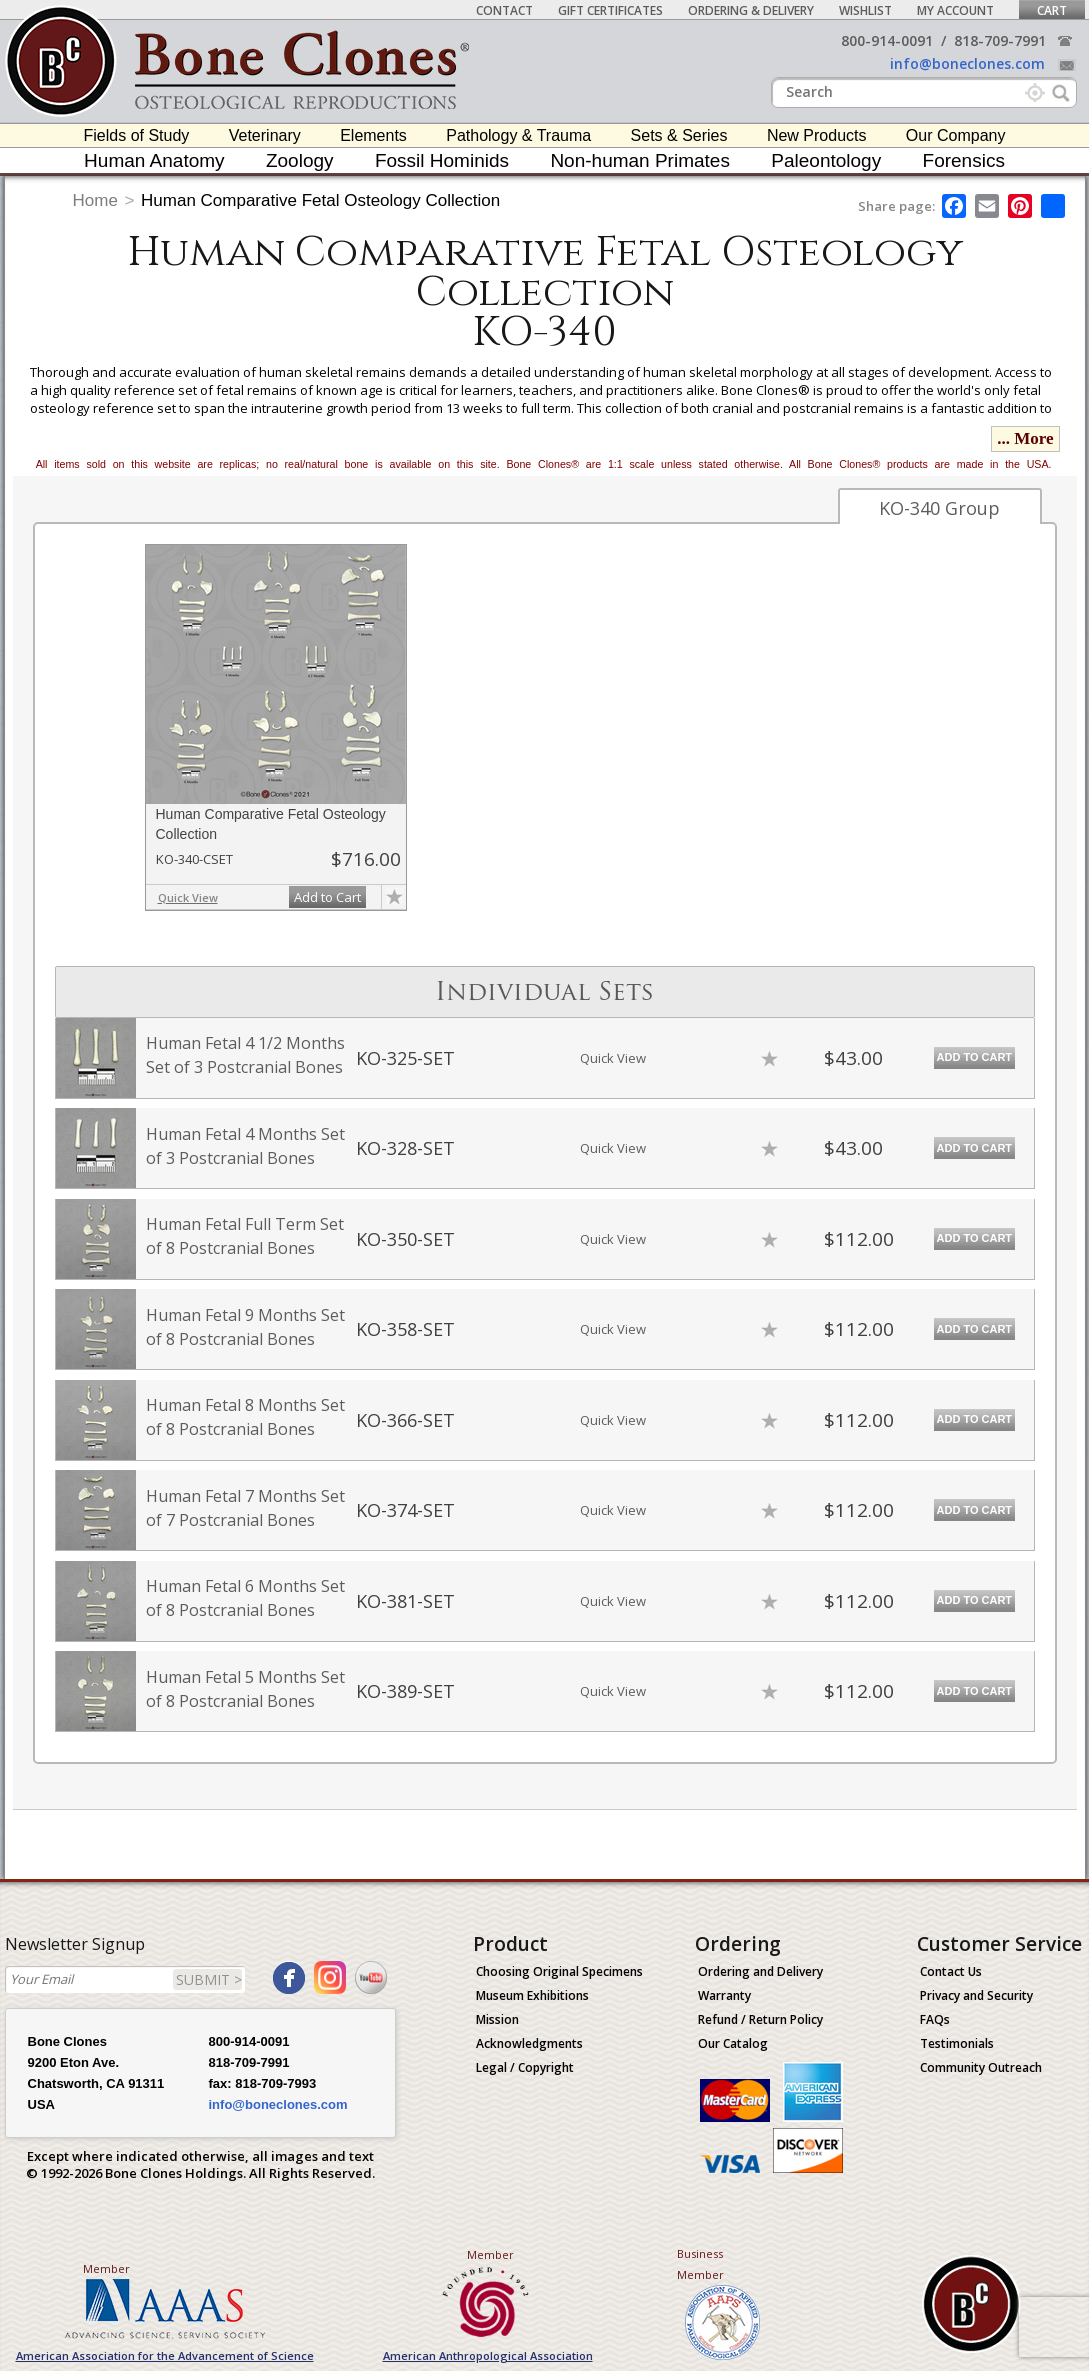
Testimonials (957, 2043)
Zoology (300, 160)
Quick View (188, 897)
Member (106, 2268)
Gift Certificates (610, 10)
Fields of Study (137, 135)
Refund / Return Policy (760, 2019)
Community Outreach (981, 2067)
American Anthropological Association (488, 2355)
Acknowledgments (529, 2043)
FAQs (935, 2019)
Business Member (700, 2264)
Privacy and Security (976, 1995)
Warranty (724, 1995)
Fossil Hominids (442, 160)
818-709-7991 (1000, 40)
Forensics (964, 160)
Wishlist (865, 10)
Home (95, 200)
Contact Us (951, 1971)
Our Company (956, 135)
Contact (504, 10)
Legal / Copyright (525, 2067)
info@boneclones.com (967, 63)
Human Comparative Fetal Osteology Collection (320, 200)
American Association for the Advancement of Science (165, 2355)
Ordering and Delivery (760, 1971)
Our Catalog (733, 2043)
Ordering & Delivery (751, 10)
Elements (373, 135)
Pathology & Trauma (518, 135)
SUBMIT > (209, 1979)
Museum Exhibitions (532, 1995)
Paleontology (826, 160)
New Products (817, 135)
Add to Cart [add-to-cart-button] (327, 897)
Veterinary (265, 135)
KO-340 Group (939, 508)
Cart (1052, 10)
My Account (955, 10)
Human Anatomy (154, 160)
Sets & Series (679, 135)
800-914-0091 (887, 40)
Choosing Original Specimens (559, 1971)
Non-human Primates (640, 160)
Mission (497, 2019)
